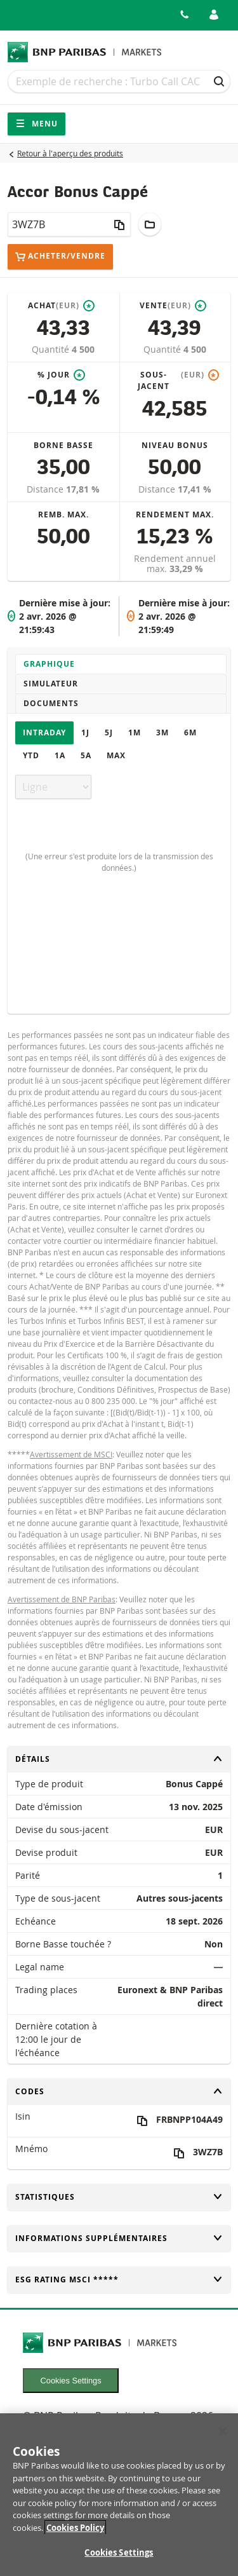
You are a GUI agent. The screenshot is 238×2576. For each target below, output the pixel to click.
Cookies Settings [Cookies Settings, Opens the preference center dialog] (118, 2559)
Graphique (49, 663)
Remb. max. (63, 514)
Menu (36, 123)
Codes (119, 2091)
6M (190, 732)
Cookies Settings (71, 2380)
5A (86, 755)
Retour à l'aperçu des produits (70, 153)
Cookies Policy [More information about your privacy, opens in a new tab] (75, 2534)
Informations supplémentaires (119, 2238)
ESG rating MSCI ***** (119, 2279)
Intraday (44, 732)
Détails (119, 1759)
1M (134, 732)
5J (109, 732)
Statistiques (119, 2196)
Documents (51, 703)
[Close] (223, 2438)
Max (116, 755)
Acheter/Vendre (60, 256)
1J (85, 732)
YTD (31, 755)
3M (162, 732)
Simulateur (50, 683)
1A (60, 755)
